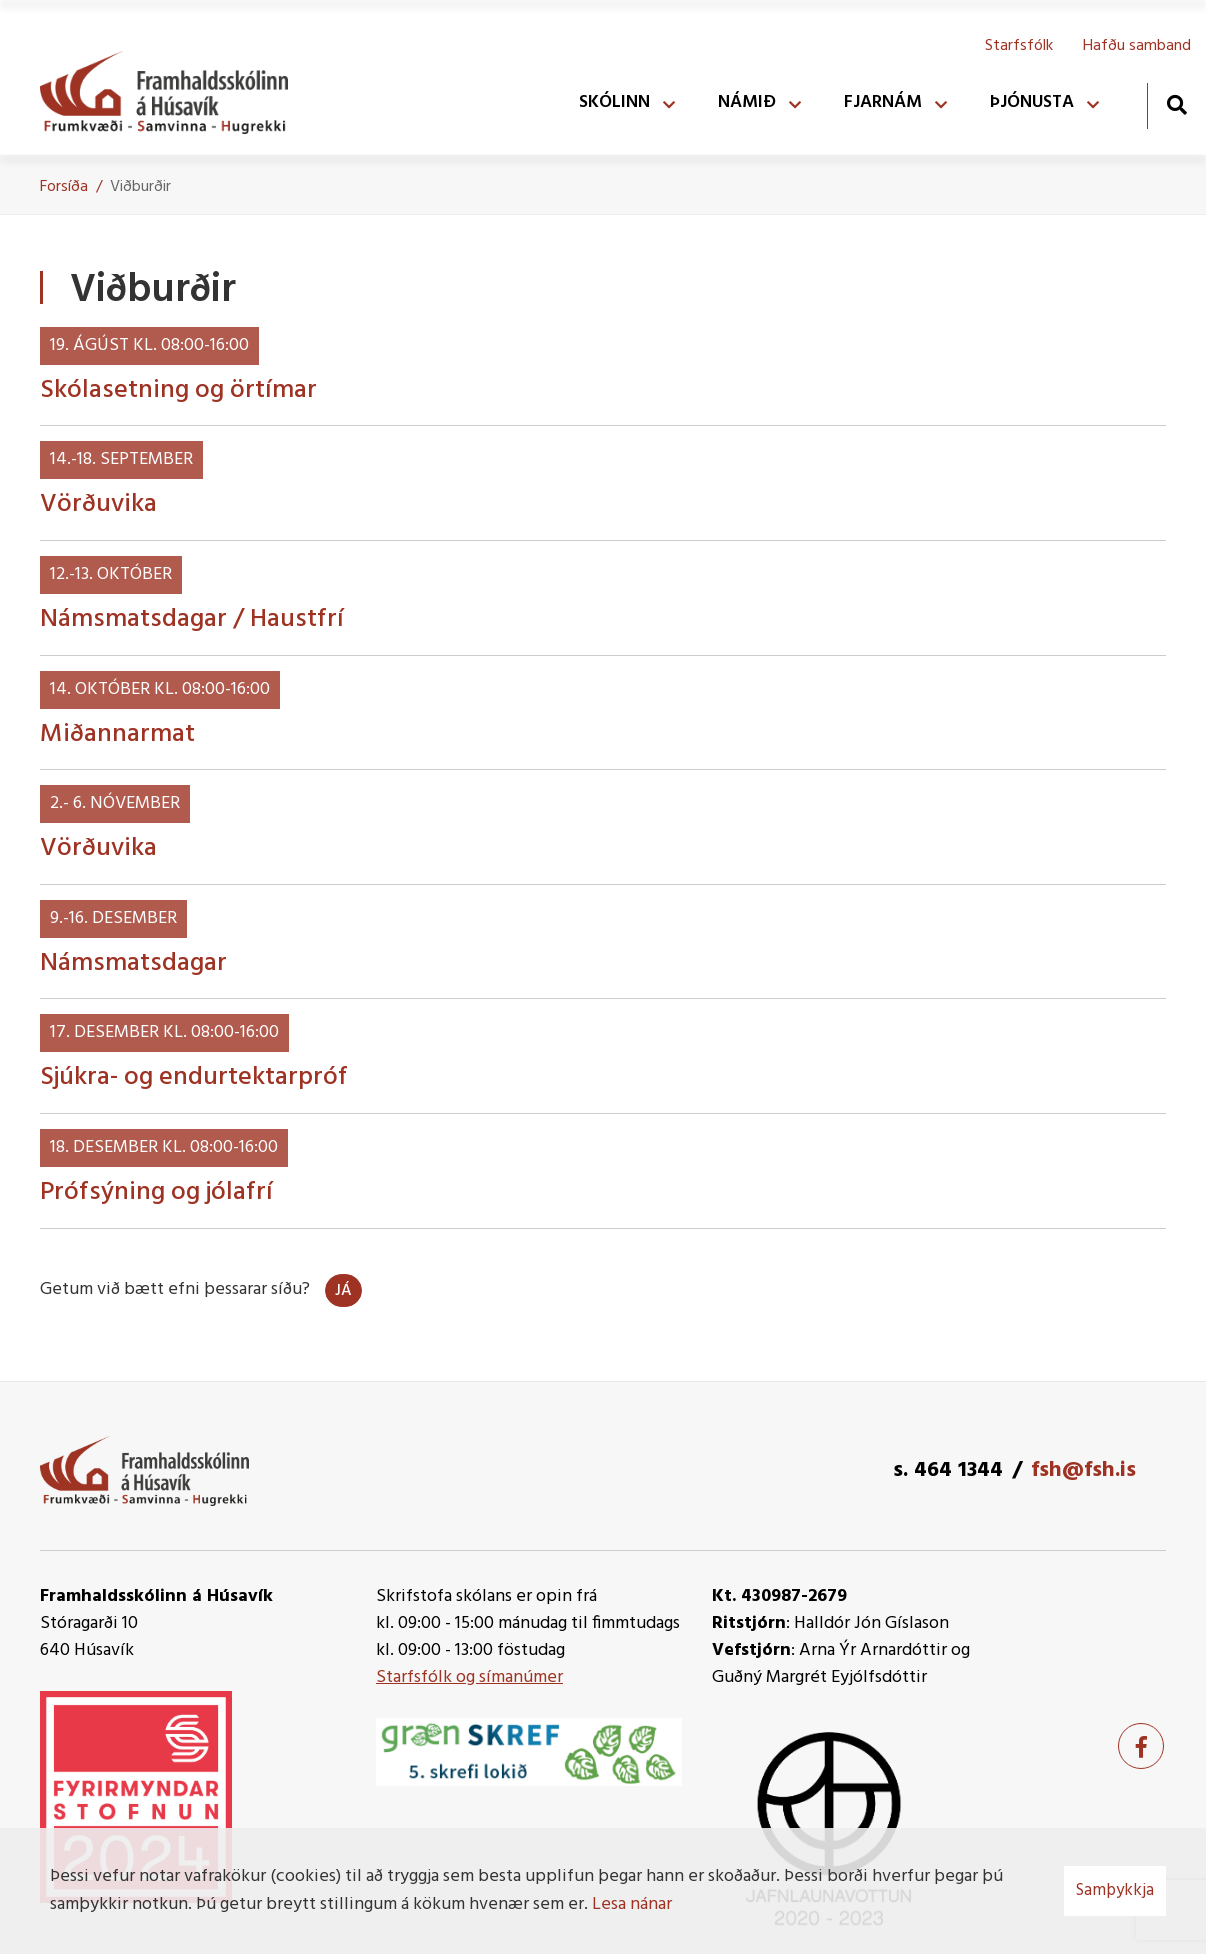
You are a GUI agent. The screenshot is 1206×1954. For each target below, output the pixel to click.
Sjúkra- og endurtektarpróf (194, 1077)
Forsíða (64, 187)
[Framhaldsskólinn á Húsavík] (174, 88)
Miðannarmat (117, 734)
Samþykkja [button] (1115, 1890)
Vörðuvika (98, 504)
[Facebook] (1141, 1746)
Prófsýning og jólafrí (156, 1192)
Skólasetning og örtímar (178, 390)
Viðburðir (140, 187)
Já (343, 1291)
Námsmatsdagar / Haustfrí (192, 619)
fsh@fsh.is (1083, 1470)
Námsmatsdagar (133, 963)
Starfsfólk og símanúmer (469, 1677)
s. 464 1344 (948, 1470)
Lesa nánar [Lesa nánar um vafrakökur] (632, 1904)
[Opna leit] (1176, 104)
